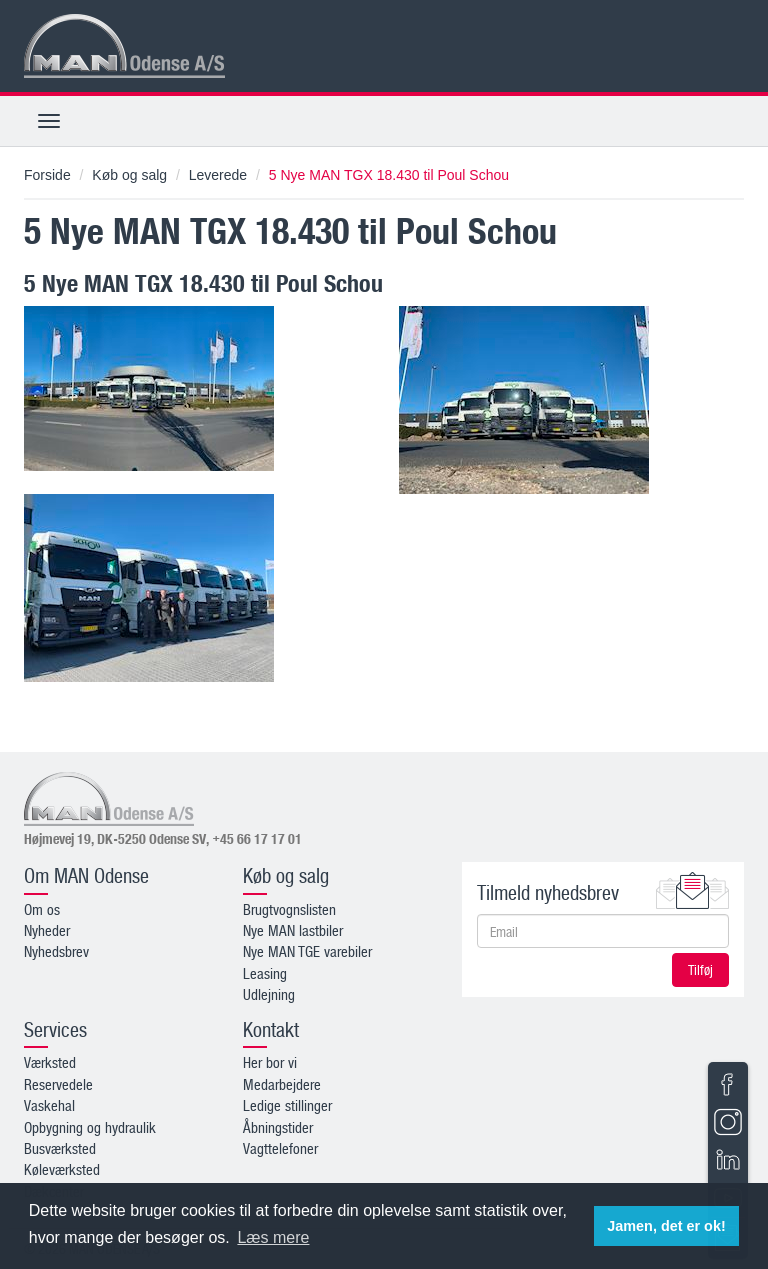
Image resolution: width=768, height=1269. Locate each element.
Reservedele (58, 1084)
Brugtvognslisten (289, 909)
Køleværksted (62, 1169)
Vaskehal (49, 1105)
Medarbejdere (282, 1084)
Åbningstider (278, 1127)
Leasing (265, 973)
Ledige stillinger (287, 1105)
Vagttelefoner (280, 1148)
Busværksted (60, 1148)
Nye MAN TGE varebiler (307, 951)
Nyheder (47, 930)
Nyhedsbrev (56, 951)
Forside (47, 175)
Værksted (50, 1062)
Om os (42, 909)
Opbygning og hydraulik (90, 1127)
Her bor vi (270, 1062)
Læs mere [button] (273, 1237)
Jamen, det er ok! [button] (666, 1226)
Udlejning (269, 994)
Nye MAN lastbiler (293, 930)
